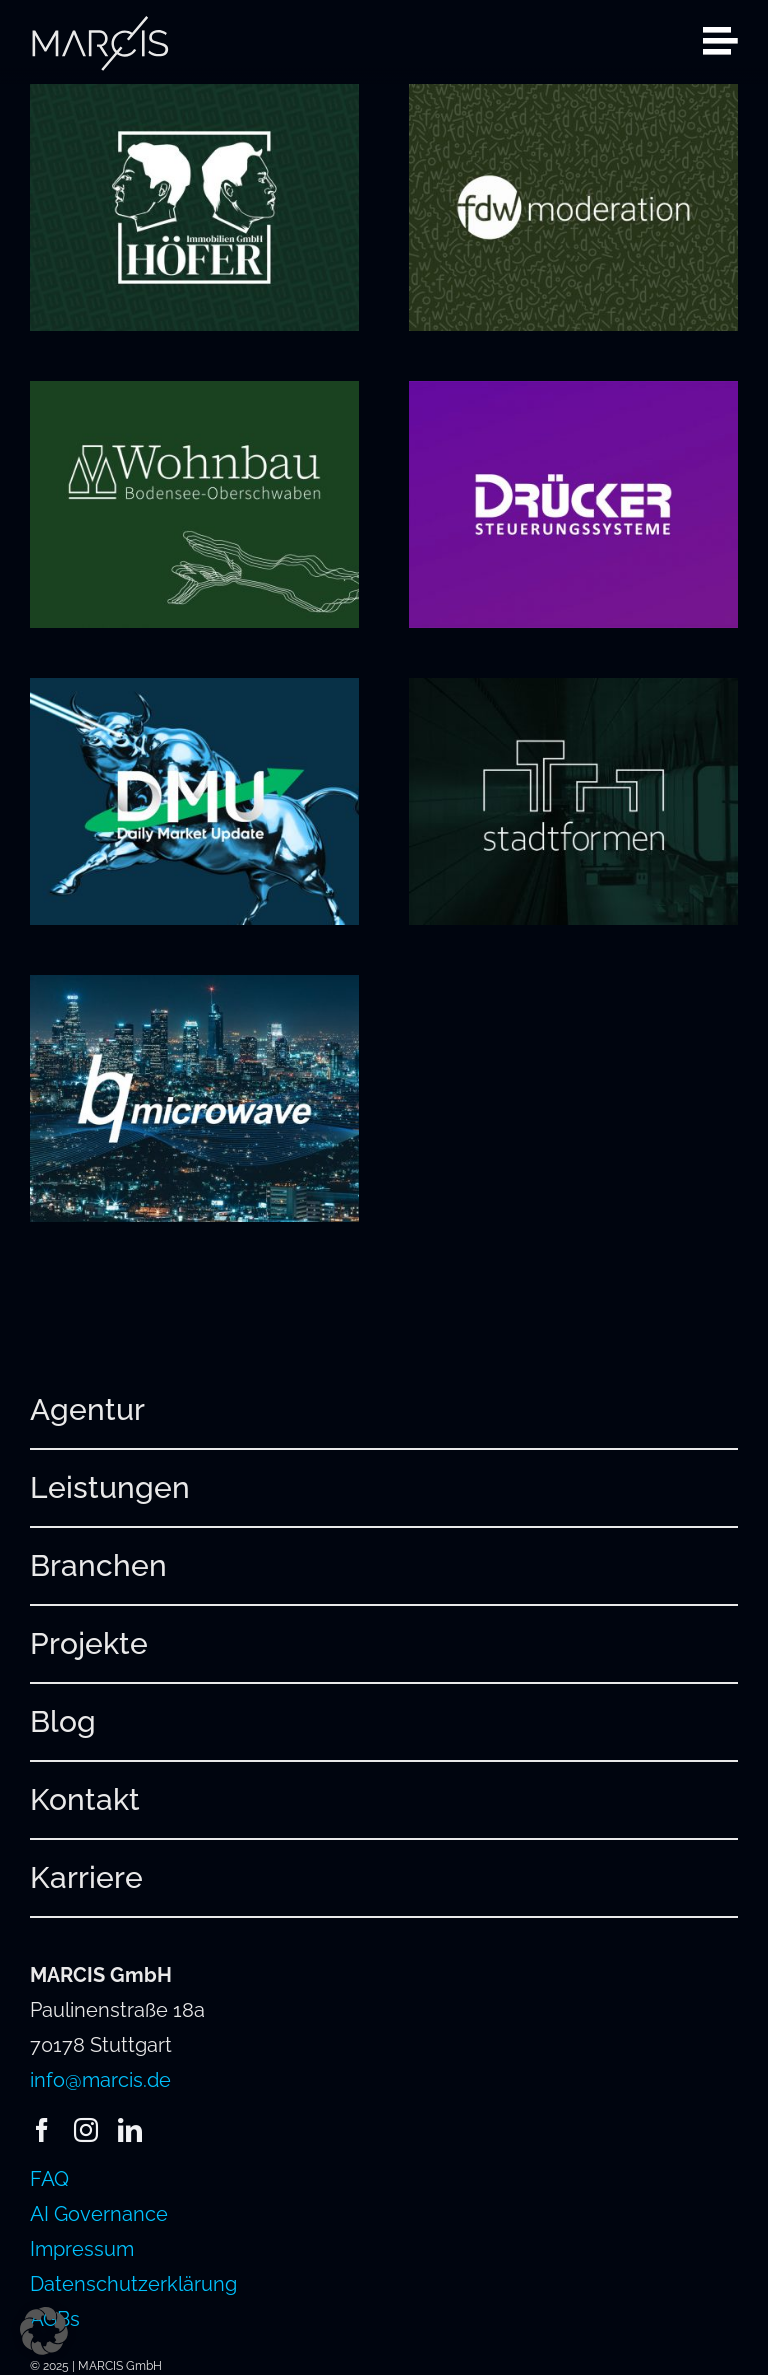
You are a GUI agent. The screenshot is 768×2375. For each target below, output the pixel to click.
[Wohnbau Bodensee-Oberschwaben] (194, 398)
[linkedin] (130, 2130)
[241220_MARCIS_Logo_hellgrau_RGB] (100, 25)
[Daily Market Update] (194, 695)
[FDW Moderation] (573, 101)
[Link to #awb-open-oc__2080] (720, 41)
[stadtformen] (573, 695)
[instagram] (86, 2130)
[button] (44, 2331)
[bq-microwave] (194, 992)
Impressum (82, 2249)
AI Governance (99, 2214)
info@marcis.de (100, 2080)
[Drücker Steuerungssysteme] (573, 398)
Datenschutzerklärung (133, 2284)
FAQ (49, 2179)
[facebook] (42, 2130)
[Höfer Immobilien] (194, 101)
